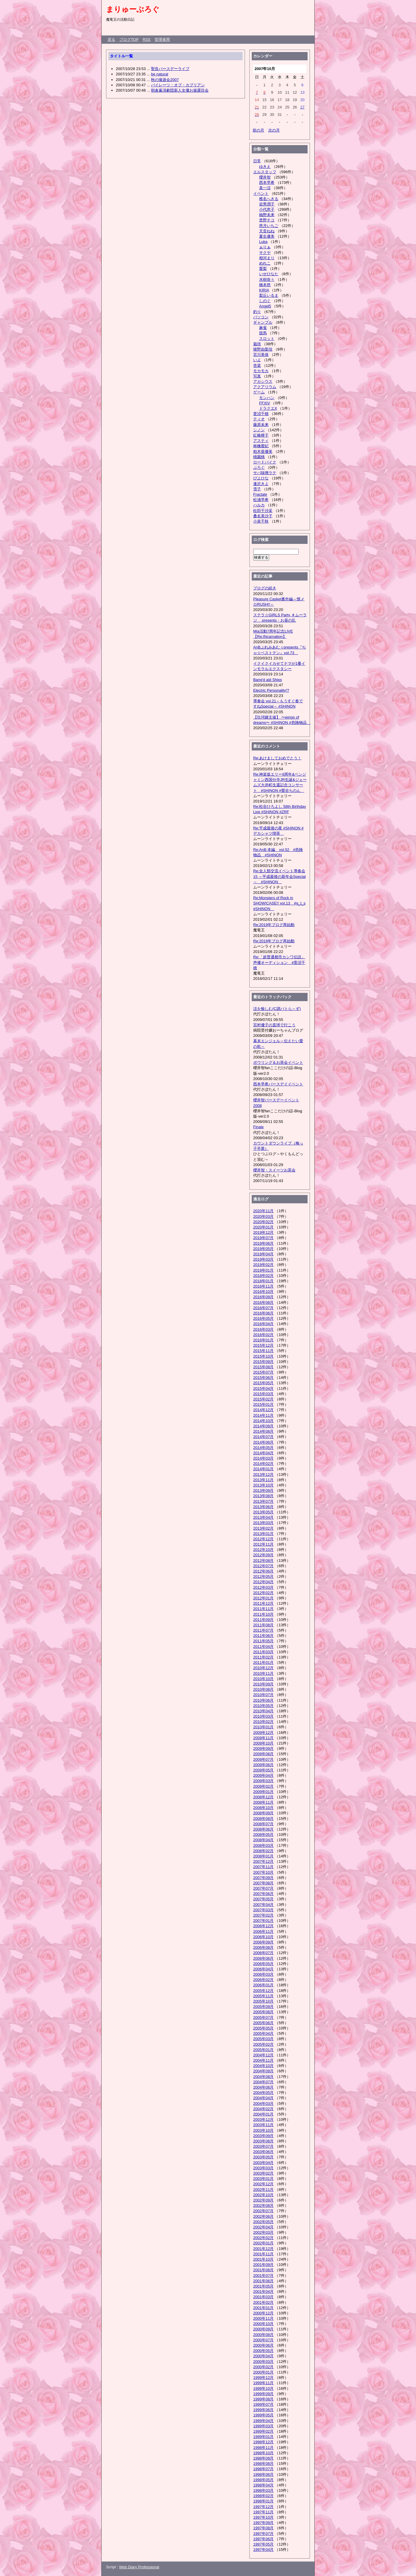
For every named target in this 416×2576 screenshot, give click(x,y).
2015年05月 (263, 1383)
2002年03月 (263, 2232)
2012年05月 (263, 1576)
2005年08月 (263, 2012)
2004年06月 (263, 2087)
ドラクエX (268, 408)
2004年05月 (263, 2092)
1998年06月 (263, 2474)
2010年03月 (263, 1716)
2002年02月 (263, 2237)
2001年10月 (263, 2259)
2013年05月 (263, 1512)
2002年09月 (263, 2200)
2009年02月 (263, 1786)
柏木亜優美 (262, 451)
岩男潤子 (266, 204)
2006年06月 (263, 1958)
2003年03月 (263, 2168)
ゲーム (259, 392)
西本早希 (266, 182)
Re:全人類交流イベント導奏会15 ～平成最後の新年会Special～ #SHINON (279, 876)
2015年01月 (263, 1404)
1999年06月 (263, 2410)
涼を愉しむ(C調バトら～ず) (277, 1008)
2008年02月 (263, 1851)
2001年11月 (263, 2254)
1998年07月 (263, 2469)
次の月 (274, 130)
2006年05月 (263, 1963)
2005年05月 (263, 2028)
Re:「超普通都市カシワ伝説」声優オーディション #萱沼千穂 (279, 962)
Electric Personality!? (271, 690)
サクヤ (265, 252)
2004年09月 (263, 2071)
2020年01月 (263, 1227)
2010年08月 (263, 1689)
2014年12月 (263, 1410)
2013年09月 (263, 1490)
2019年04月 (263, 1254)
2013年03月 (263, 1522)
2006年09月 (263, 1942)
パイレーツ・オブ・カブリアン (178, 85)
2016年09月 (263, 1297)
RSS (147, 39)
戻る (111, 39)
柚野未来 (266, 215)
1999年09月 (263, 2394)
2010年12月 (263, 1668)
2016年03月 (263, 1329)
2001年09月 (263, 2264)
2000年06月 (263, 2345)
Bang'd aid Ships (267, 679)
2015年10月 (263, 1356)
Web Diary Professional (139, 2567)
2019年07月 (263, 1238)
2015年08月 (263, 1367)
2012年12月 (263, 1539)
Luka (263, 241)
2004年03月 (263, 2103)
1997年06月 (263, 2539)
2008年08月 (263, 1818)
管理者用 (162, 39)
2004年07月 (263, 2082)
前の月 (258, 130)
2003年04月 (263, 2162)
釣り (257, 311)
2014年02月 (263, 1463)
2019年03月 (263, 1259)
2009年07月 (263, 1759)
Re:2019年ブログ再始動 (274, 925)
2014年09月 (263, 1426)
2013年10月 (263, 1485)
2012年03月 (263, 1587)
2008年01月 (263, 1856)
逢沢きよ (261, 484)
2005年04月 (263, 2033)
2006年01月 (263, 1985)
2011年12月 (263, 1603)
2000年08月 (263, 2334)
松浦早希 (261, 499)
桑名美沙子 (262, 516)
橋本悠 (265, 285)
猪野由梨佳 (262, 349)
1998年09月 (263, 2458)
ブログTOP (129, 39)
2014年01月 (263, 1469)
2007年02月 (263, 1915)
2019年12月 (263, 1232)
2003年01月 (263, 2178)
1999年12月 (263, 2377)
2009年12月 (263, 1732)
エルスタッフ (264, 172)
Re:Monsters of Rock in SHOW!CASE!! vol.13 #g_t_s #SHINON (279, 903)
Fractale (260, 494)
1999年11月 (263, 2383)
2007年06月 (263, 1893)
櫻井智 (265, 177)
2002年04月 (263, 2227)
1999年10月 (263, 2388)
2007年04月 (263, 1904)
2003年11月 (263, 2125)
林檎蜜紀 (261, 446)
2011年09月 (263, 1619)
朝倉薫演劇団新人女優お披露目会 (180, 90)
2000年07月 (263, 2340)
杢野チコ (266, 220)
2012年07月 (263, 1566)
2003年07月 (263, 2146)
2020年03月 (263, 1216)
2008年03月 (263, 1845)
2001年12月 (263, 2248)
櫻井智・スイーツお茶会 (274, 1170)
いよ (257, 360)
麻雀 (263, 327)
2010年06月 (263, 1700)
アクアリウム (264, 387)
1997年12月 (263, 2506)
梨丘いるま (268, 295)
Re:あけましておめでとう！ (277, 758)
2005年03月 (263, 2039)
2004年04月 (263, 2098)
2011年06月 (263, 1635)
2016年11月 (263, 1286)
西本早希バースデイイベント (278, 1084)
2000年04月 (263, 2356)
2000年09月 (263, 2329)
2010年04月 (263, 1711)
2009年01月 (263, 1791)
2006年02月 (263, 1979)
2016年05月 (263, 1318)
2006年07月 (263, 1953)
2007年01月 (263, 1920)
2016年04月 (263, 1324)
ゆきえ (265, 166)
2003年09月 (263, 2136)
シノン (259, 430)
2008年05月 (263, 1834)
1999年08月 (263, 2399)
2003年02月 (263, 2173)
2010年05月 (263, 1705)
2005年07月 (263, 2017)
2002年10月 (263, 2195)
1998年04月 (263, 2485)
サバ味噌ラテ (264, 473)
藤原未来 (261, 424)
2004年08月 (263, 2076)
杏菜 (257, 365)
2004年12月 (263, 2055)
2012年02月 (263, 1593)
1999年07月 (263, 2404)
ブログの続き (264, 588)
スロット (266, 338)
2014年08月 (263, 1431)
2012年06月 (263, 1571)
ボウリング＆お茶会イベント (278, 1062)
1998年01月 (263, 2501)
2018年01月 (263, 1281)
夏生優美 (266, 236)
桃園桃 (259, 457)
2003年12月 (263, 2119)
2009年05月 (263, 1770)
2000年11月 (263, 2318)
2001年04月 (263, 2291)
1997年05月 (263, 2544)
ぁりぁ (265, 247)
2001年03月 (263, 2297)
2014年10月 (263, 1420)
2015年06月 (263, 1377)
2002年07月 (263, 2211)
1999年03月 (263, 2426)
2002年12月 (263, 2184)
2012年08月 (263, 1560)
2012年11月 (263, 1544)
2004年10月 (263, 2065)
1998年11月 (263, 2447)
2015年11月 (263, 1350)
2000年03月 (263, 2361)
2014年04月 (263, 1453)
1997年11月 (263, 2512)
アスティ (261, 440)
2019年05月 (263, 1248)
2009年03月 (263, 1781)
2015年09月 (263, 1361)
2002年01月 (263, 2243)
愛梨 (263, 268)
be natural (159, 74)
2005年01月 (263, 2049)
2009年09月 (263, 1748)
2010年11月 (263, 1673)
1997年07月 (263, 2533)
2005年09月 (263, 2006)
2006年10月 (263, 1937)
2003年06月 (263, 2151)
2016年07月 (263, 1308)
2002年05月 (263, 2222)
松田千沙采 (262, 510)
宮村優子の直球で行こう (274, 1025)
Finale (258, 1127)
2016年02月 (263, 1334)
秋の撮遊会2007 (165, 79)
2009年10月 (263, 1743)
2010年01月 (263, 1727)
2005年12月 (263, 1990)
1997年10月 (263, 2517)
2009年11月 (263, 1738)
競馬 (263, 333)
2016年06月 (263, 1313)
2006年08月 (263, 1947)
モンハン (266, 397)
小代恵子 (266, 209)
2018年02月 (263, 1275)
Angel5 (265, 306)
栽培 (257, 344)
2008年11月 (263, 1802)
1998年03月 (263, 2490)
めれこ (265, 263)
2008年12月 (263, 1797)
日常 (257, 161)
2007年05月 (263, 1899)
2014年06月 (263, 1442)
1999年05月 (263, 2415)
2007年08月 (263, 1883)
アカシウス (262, 381)
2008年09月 (263, 1813)
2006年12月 (263, 1926)
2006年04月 (263, 1969)
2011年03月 (263, 1652)
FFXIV (264, 403)
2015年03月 (263, 1394)
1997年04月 (263, 2549)
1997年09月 (263, 2522)
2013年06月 (263, 1507)
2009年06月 (263, 1765)
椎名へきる (268, 199)
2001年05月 (263, 2286)
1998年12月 (263, 2442)
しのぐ (265, 301)
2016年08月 (263, 1302)
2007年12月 (263, 1861)
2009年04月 (263, 1775)
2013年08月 (263, 1496)
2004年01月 (263, 2114)
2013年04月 (263, 1517)
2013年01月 (263, 1533)
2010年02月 (263, 1721)
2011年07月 (263, 1630)
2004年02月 (263, 2109)
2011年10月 (263, 1614)
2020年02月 (263, 1222)
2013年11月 (263, 1480)
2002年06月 (263, 2216)
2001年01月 (263, 2308)
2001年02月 (263, 2302)
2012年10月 (263, 1549)
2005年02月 (263, 2044)
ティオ (259, 419)
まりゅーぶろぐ (133, 9)
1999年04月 (263, 2420)
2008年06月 (263, 1829)
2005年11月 (263, 1996)
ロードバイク (264, 462)
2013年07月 (263, 1501)
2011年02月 (263, 1657)
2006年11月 (263, 1931)
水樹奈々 (266, 279)
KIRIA (264, 290)
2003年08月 (263, 2141)
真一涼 (265, 188)
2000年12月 (263, 2313)
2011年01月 (263, 1662)
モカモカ (261, 371)
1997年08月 (263, 2528)
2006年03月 (263, 1974)
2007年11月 (263, 1867)
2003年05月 (263, 2157)
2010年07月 (263, 1695)
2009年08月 (263, 1754)
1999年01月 (263, 2436)
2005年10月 (263, 2001)
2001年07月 (263, 2275)
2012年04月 (263, 1582)
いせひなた (268, 274)
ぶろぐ (259, 467)
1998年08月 (263, 2463)
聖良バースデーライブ (170, 69)
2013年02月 (263, 1528)
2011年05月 (263, 1641)
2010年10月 (263, 1679)
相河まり (266, 258)
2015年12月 (263, 1345)
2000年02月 (263, 2367)
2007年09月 (263, 1877)
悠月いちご (268, 225)
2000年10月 (263, 2324)
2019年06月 (263, 1243)
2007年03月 (263, 1910)
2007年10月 (263, 1872)
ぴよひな (261, 478)
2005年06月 (263, 2023)
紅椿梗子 (261, 435)
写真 (257, 376)
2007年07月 (263, 1888)
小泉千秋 (261, 521)
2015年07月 (263, 1372)
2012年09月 (263, 1555)
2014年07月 (263, 1436)
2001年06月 (263, 2281)
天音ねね (266, 231)
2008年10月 (263, 1807)
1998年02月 (263, 2496)
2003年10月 (263, 2130)
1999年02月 (263, 2431)
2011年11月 (263, 1608)
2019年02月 (263, 1264)
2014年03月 (263, 1458)
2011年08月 (263, 1625)
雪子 (257, 489)
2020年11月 (263, 1211)
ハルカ (259, 505)
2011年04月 (263, 1646)
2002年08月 (263, 2205)
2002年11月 (263, 2189)
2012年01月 (263, 1598)
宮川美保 (261, 354)
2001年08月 (263, 2270)
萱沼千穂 (261, 413)
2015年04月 (263, 1388)
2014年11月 (263, 1415)
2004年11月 (263, 2060)
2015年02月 (263, 1399)
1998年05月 (263, 2480)
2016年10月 (263, 1291)
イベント (261, 193)
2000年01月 (263, 2372)
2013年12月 (263, 1474)
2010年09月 (263, 1684)
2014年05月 (263, 1447)
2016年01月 (263, 1340)
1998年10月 (263, 2453)
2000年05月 (263, 2350)
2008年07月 (263, 1824)
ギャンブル (262, 322)
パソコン (261, 317)
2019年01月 (263, 1270)
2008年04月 (263, 1840)
